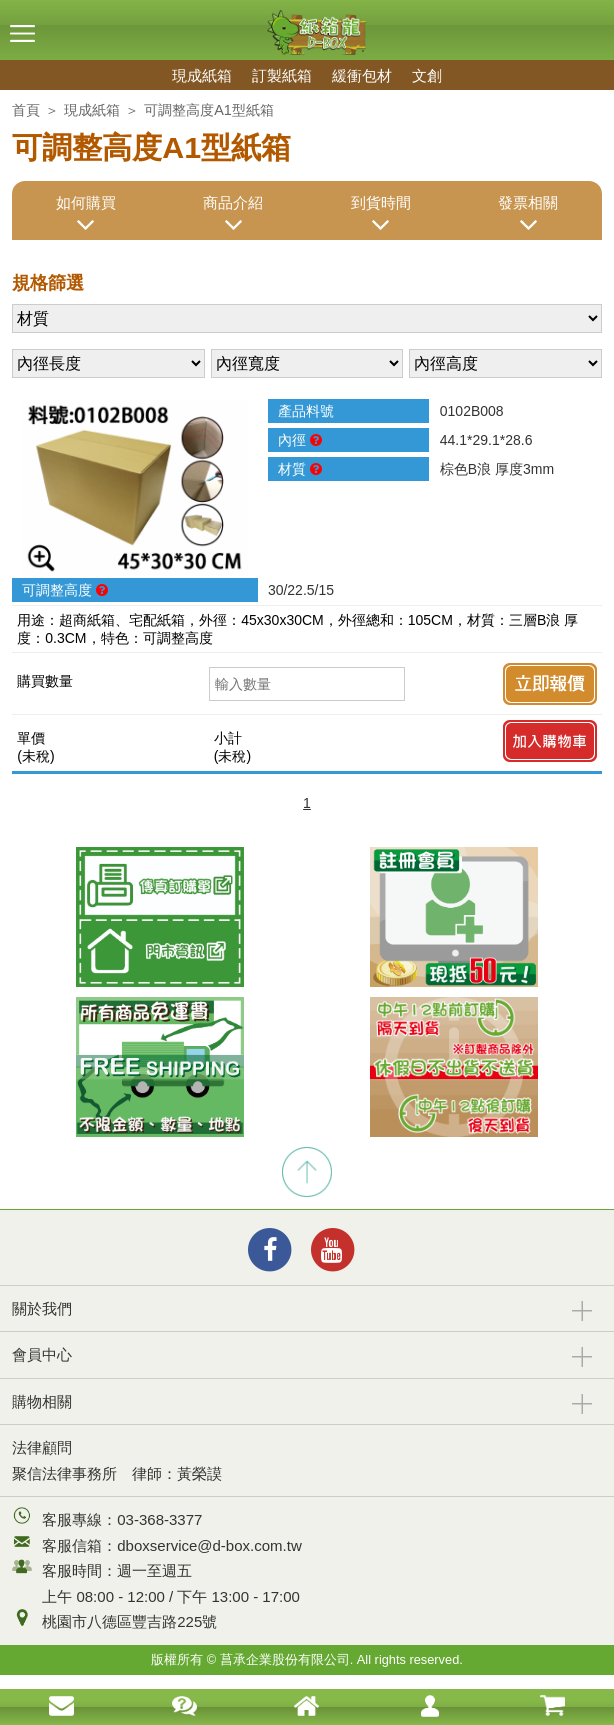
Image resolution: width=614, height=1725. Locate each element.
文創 (427, 75)
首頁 (26, 110)
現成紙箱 (202, 75)
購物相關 (42, 1401)
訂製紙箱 (282, 75)
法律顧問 (42, 1447)
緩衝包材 (362, 75)
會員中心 (42, 1354)
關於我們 (42, 1308)
